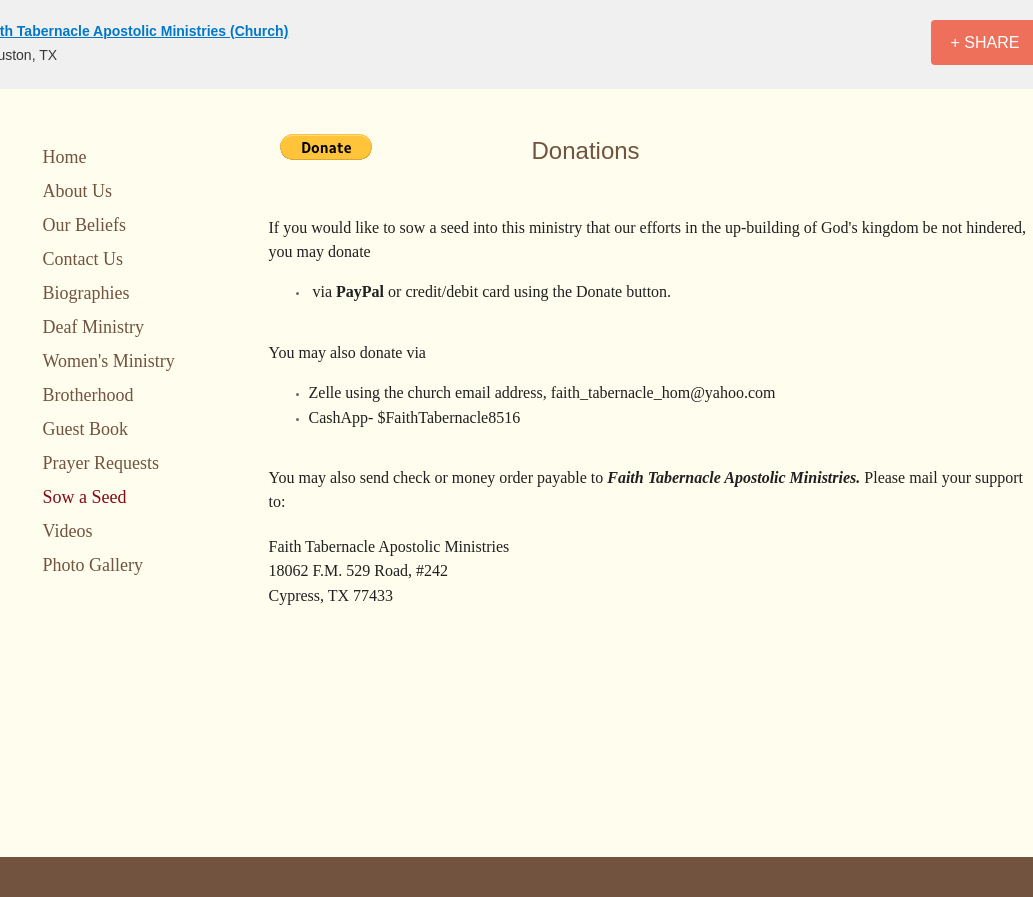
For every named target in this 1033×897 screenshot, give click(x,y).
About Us (78, 191)
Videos (68, 531)
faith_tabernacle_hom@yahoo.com (663, 392)
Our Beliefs (84, 225)
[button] (326, 147)
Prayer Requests (101, 463)
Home (65, 157)
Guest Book (86, 429)
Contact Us (83, 259)
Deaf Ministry (93, 327)
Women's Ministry (109, 361)
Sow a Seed (85, 497)
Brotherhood (88, 395)
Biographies (86, 293)
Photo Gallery (93, 565)
